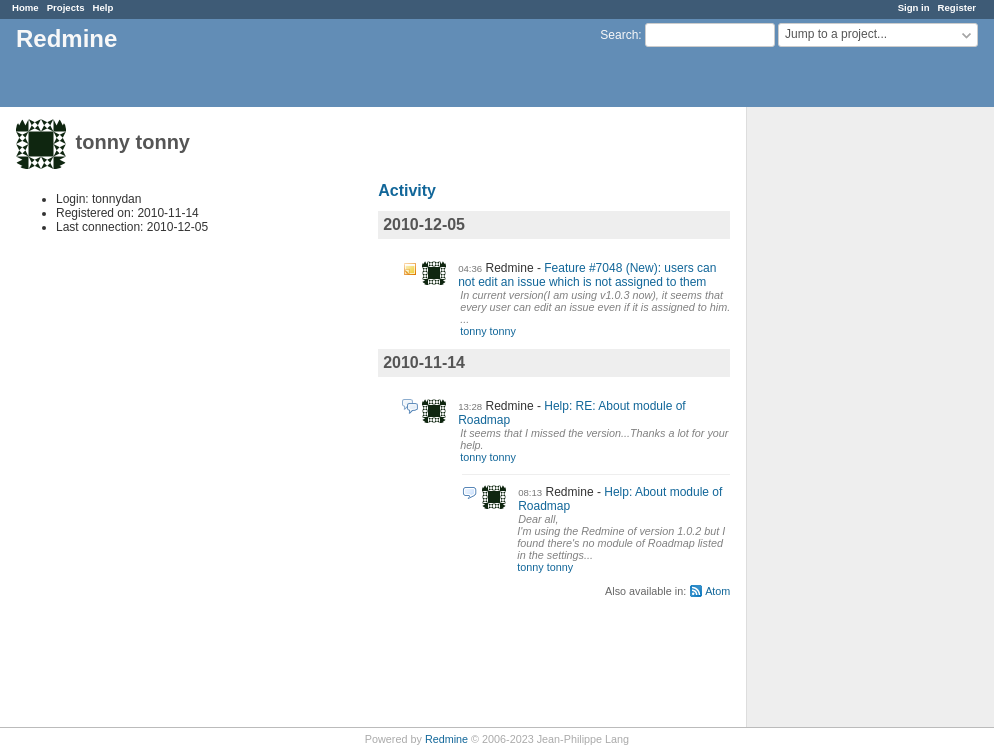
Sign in (914, 7)
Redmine (446, 739)
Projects (66, 7)
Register (957, 7)
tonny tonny (488, 331)
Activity (407, 190)
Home (25, 7)
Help (103, 7)
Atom (717, 591)
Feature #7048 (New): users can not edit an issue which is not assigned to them (587, 275)
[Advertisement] (847, 421)
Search (619, 35)
